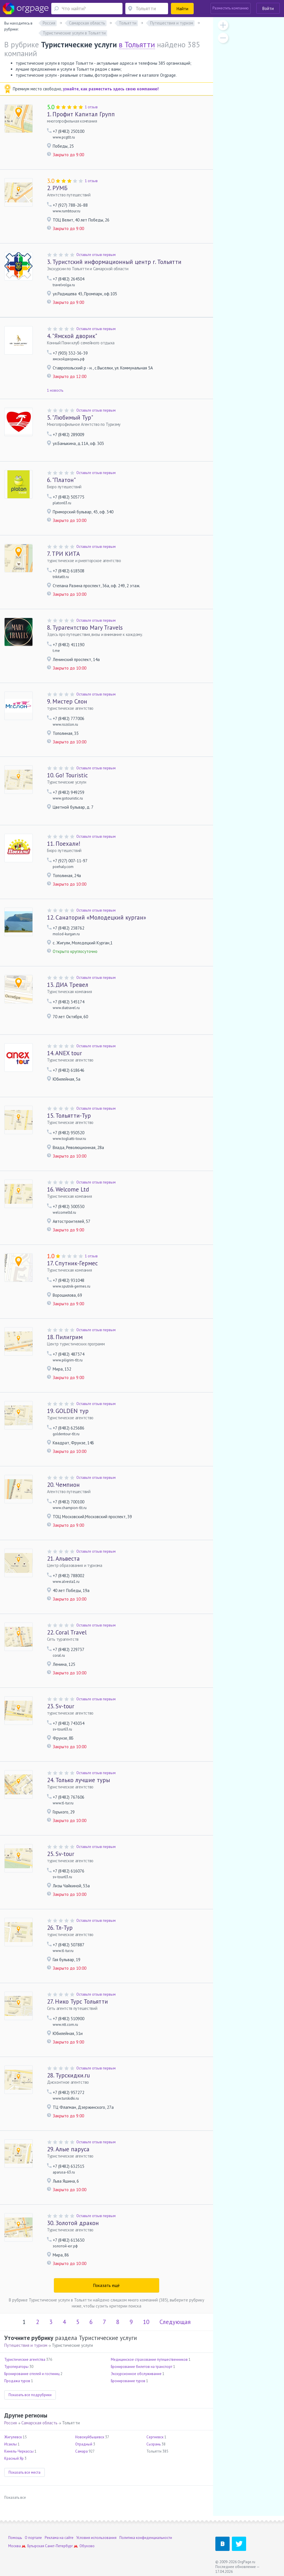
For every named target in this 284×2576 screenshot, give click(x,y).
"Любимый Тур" (70, 417)
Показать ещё (106, 2285)
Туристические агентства (24, 2359)
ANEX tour (64, 1053)
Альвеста (63, 1558)
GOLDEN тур (68, 1411)
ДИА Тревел (67, 985)
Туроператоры (16, 2366)
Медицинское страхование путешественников (149, 2359)
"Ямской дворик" (72, 336)
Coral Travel (67, 1632)
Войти (268, 8)
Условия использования (96, 2537)
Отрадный (83, 2444)
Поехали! (63, 843)
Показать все (15, 2497)
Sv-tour (60, 1706)
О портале (33, 2537)
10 (146, 2322)
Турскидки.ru (68, 2075)
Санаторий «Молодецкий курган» (96, 917)
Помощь (15, 2537)
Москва (14, 2546)
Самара (81, 2451)
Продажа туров (17, 2380)
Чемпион (63, 1485)
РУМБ (57, 188)
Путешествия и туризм (25, 2345)
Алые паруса (68, 2149)
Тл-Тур (60, 1928)
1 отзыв (91, 107)
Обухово (87, 2546)
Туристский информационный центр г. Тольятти (114, 262)
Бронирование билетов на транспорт (141, 2366)
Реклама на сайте (59, 2537)
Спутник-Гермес (72, 1263)
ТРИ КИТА (63, 554)
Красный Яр (14, 2458)
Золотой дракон (73, 2223)
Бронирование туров (128, 2380)
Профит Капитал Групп (81, 114)
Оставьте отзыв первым (96, 254)
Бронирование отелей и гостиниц (32, 2373)
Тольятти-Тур (69, 1115)
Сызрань (153, 2444)
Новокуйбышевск (89, 2437)
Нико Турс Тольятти (77, 2001)
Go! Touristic (67, 775)
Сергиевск (155, 2437)
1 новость (55, 390)
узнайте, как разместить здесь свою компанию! (111, 89)
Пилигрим (65, 1337)
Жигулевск (13, 2437)
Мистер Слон (67, 701)
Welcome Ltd (68, 1189)
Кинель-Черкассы (19, 2451)
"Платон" (61, 480)
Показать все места (24, 2472)
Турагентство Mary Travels (85, 627)
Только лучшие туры (78, 1780)
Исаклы (10, 2444)
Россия (10, 2422)
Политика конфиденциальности (145, 2537)
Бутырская (35, 2546)
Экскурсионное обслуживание (136, 2373)
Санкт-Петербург (59, 2546)
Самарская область (39, 2422)
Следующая (175, 2322)
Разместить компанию (231, 8)
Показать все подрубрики (30, 2394)
